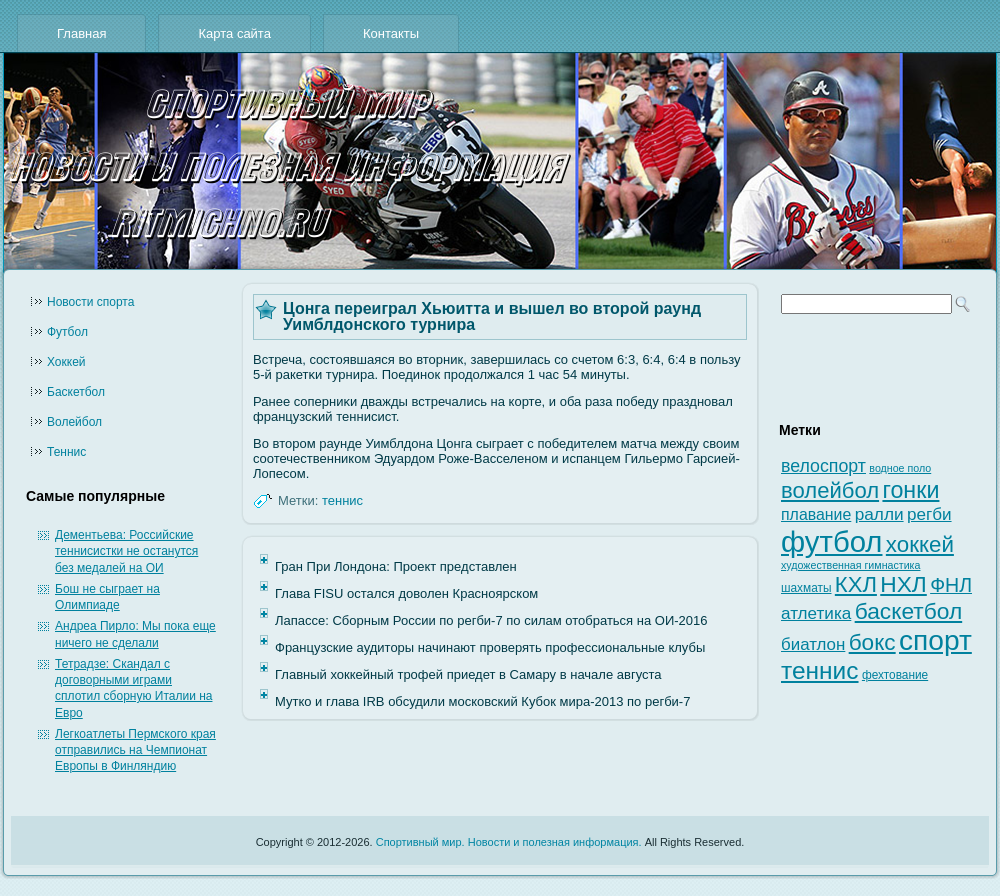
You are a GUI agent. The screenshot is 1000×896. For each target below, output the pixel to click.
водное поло (900, 468)
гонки (910, 490)
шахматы (806, 588)
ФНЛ (951, 585)
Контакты (391, 33)
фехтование (895, 675)
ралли (879, 514)
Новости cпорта (90, 302)
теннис (342, 500)
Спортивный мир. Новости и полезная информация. (509, 842)
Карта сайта (234, 33)
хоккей (920, 544)
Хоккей (66, 362)
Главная (81, 33)
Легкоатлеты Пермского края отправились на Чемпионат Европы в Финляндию (135, 750)
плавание (816, 514)
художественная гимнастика (850, 565)
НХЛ (903, 584)
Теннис (66, 452)
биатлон (813, 644)
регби (929, 514)
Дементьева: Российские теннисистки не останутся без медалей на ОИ (126, 551)
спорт (935, 640)
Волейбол (74, 422)
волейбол (830, 490)
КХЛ (856, 584)
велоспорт (823, 466)
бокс (872, 642)
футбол (831, 541)
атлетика (816, 613)
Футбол (67, 332)
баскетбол (909, 611)
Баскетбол (76, 392)
